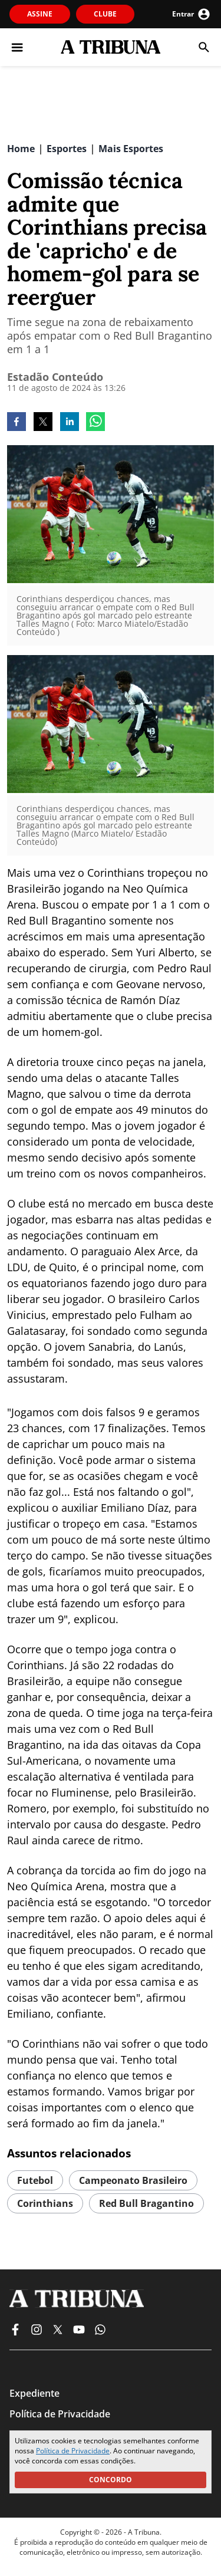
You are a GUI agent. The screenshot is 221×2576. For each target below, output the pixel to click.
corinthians (45, 2203)
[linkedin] (69, 422)
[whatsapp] (95, 422)
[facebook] (16, 422)
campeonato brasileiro (133, 2180)
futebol (35, 2180)
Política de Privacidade (73, 2451)
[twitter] (43, 422)
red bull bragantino (146, 2203)
